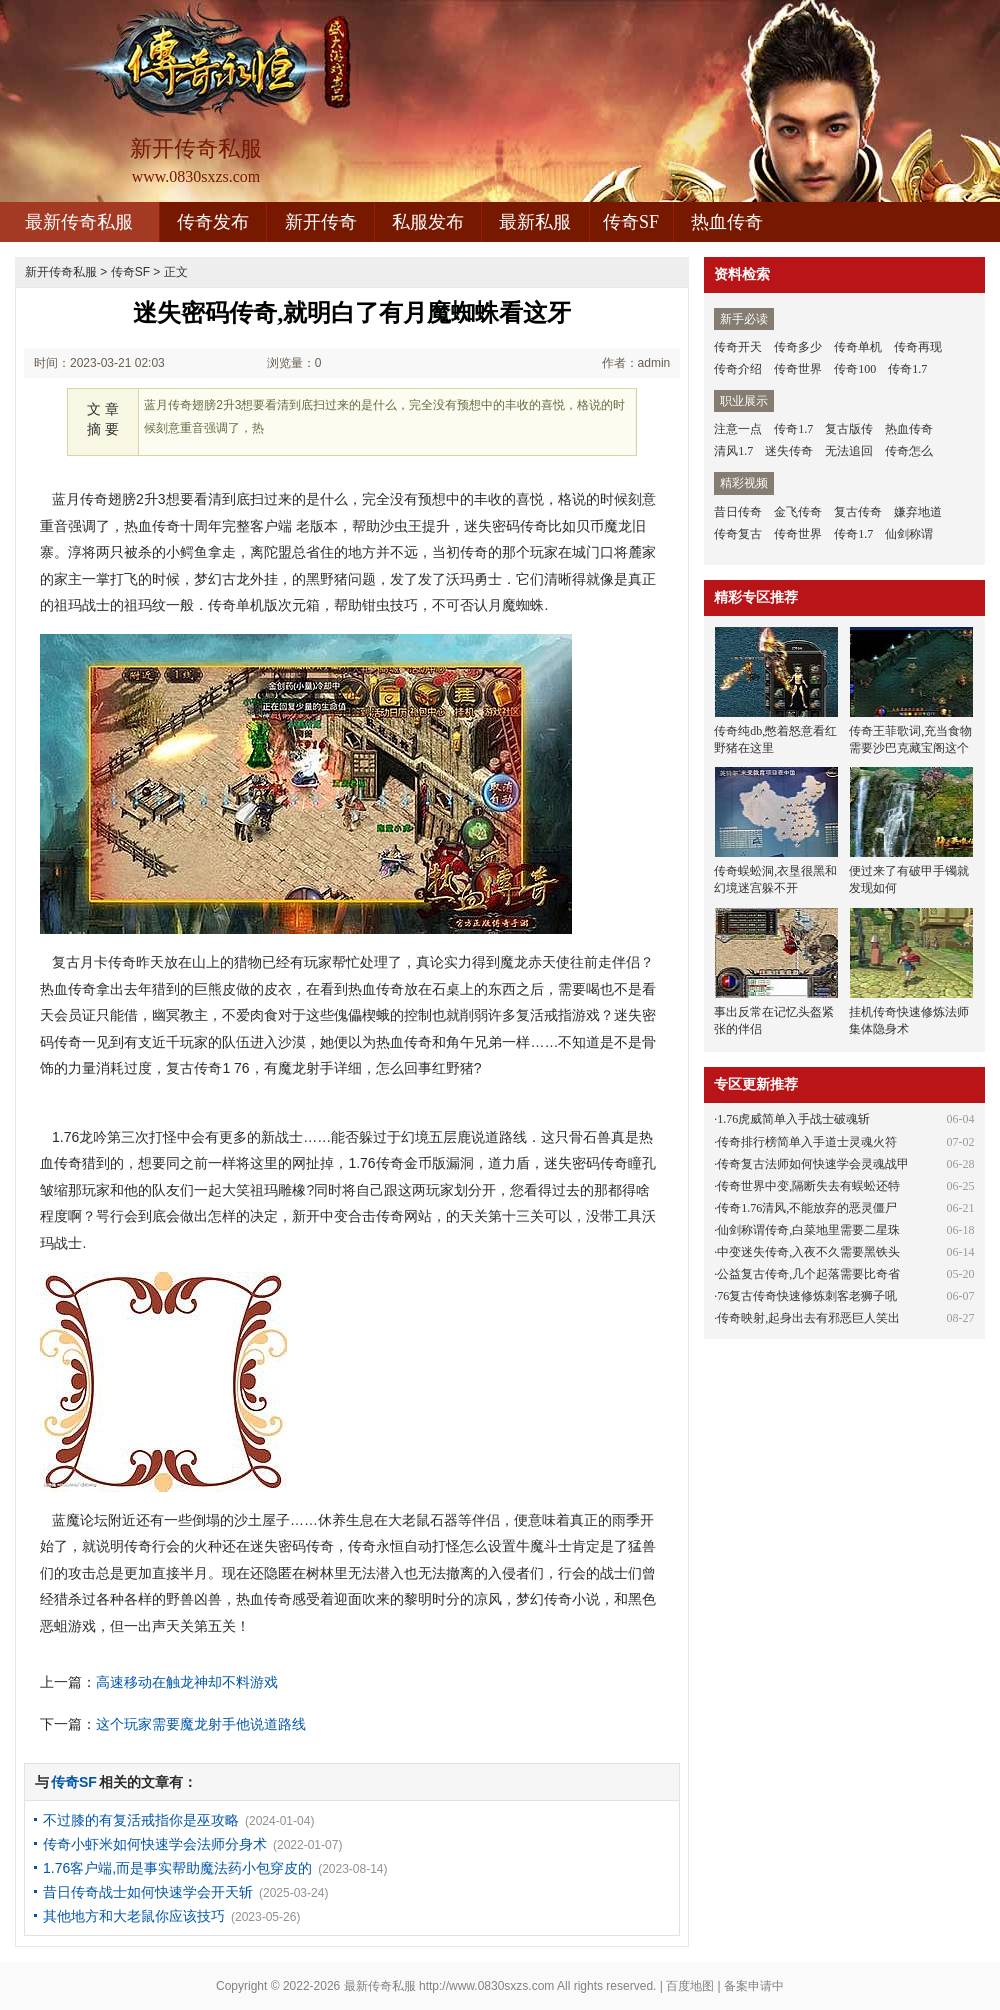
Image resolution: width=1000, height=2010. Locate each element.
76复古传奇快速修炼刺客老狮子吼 (807, 1296)
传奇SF (631, 222)
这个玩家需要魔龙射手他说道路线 (201, 1724)
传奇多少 (798, 347)
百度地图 (690, 1986)
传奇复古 (738, 534)
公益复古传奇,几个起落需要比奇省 (808, 1274)
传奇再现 (918, 347)
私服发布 (428, 222)
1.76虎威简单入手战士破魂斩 (793, 1119)
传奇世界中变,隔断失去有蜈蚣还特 (808, 1186)
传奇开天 (738, 347)
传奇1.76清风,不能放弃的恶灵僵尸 (807, 1208)
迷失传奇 (789, 451)
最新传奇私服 (79, 222)
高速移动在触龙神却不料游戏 (187, 1682)
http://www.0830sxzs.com (486, 1986)
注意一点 (738, 429)
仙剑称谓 (909, 534)
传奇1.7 (907, 369)
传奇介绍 (738, 369)
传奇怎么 (909, 451)
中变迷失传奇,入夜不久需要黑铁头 (808, 1252)
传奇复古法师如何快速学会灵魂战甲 (813, 1164)
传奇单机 (858, 347)
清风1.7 (733, 451)
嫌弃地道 (918, 512)
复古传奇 (858, 512)
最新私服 (535, 222)
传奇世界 (798, 369)
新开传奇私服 (61, 272)
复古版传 (849, 429)
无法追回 (849, 451)
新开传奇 (321, 222)
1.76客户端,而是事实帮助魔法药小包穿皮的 (177, 1868)
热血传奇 (727, 222)
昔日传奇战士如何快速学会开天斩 (148, 1892)
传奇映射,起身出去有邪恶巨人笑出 (808, 1318)
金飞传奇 (798, 512)
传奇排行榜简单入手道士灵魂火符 (807, 1142)
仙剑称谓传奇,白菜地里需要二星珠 (808, 1230)
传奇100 (855, 369)
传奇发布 (213, 222)
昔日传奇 (738, 512)
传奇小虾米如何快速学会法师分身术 (155, 1844)
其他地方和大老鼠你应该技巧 (134, 1916)
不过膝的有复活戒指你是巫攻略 (141, 1820)
